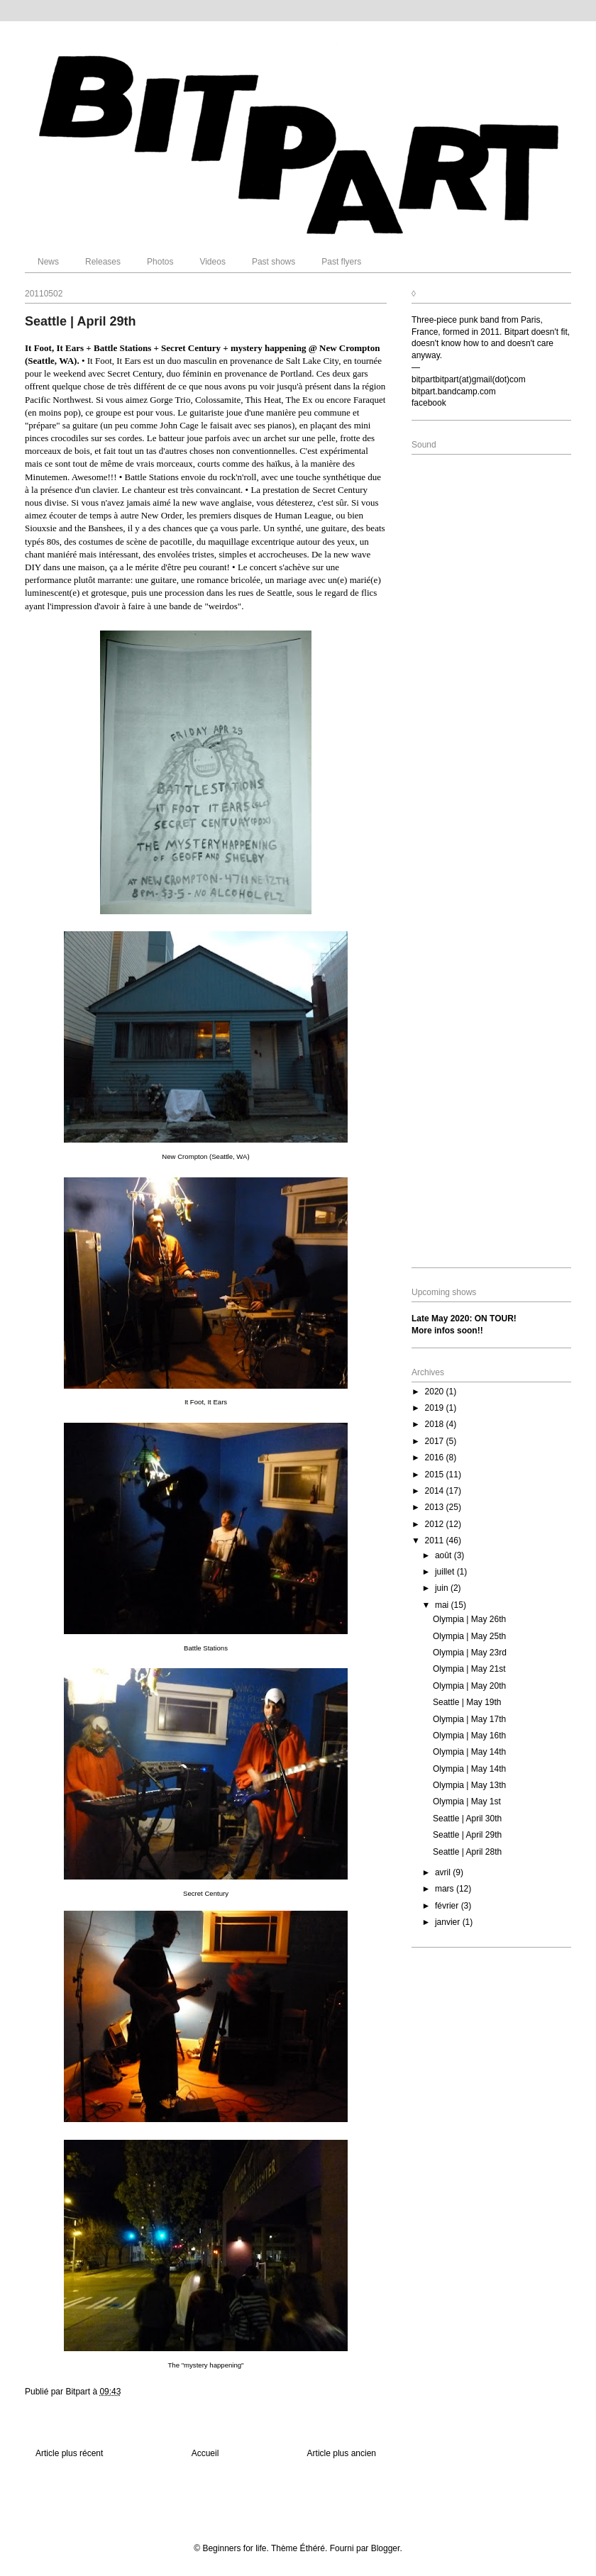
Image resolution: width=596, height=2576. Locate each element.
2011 (435, 1540)
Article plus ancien (341, 2453)
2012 (435, 1524)
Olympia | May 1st (467, 1801)
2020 (435, 1392)
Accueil (205, 2453)
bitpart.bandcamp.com (454, 391)
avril (444, 1872)
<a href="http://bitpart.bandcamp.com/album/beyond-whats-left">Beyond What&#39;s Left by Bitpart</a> (491, 859)
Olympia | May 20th (469, 1686)
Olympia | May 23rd (470, 1653)
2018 (435, 1424)
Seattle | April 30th (467, 1818)
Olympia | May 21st (469, 1669)
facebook (429, 403)
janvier (449, 1922)
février (448, 1906)
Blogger (385, 2548)
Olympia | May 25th (469, 1636)
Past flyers (341, 262)
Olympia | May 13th (469, 1785)
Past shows (273, 262)
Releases (103, 262)
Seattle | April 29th (467, 1835)
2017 (435, 1441)
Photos (160, 262)
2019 (435, 1408)
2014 (435, 1491)
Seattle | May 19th (467, 1702)
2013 (435, 1507)
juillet (446, 1572)
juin (443, 1588)
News (48, 262)
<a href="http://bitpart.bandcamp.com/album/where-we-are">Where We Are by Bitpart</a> (491, 1123)
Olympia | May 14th (469, 1752)
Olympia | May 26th (469, 1619)
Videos (212, 262)
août (444, 1555)
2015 (435, 1474)
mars (445, 1889)
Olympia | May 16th (469, 1736)
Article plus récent (69, 2453)
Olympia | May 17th (469, 1719)
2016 (435, 1457)
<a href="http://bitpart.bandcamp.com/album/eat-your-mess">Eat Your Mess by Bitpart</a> (491, 595)
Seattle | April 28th (467, 1852)
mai (443, 1605)
